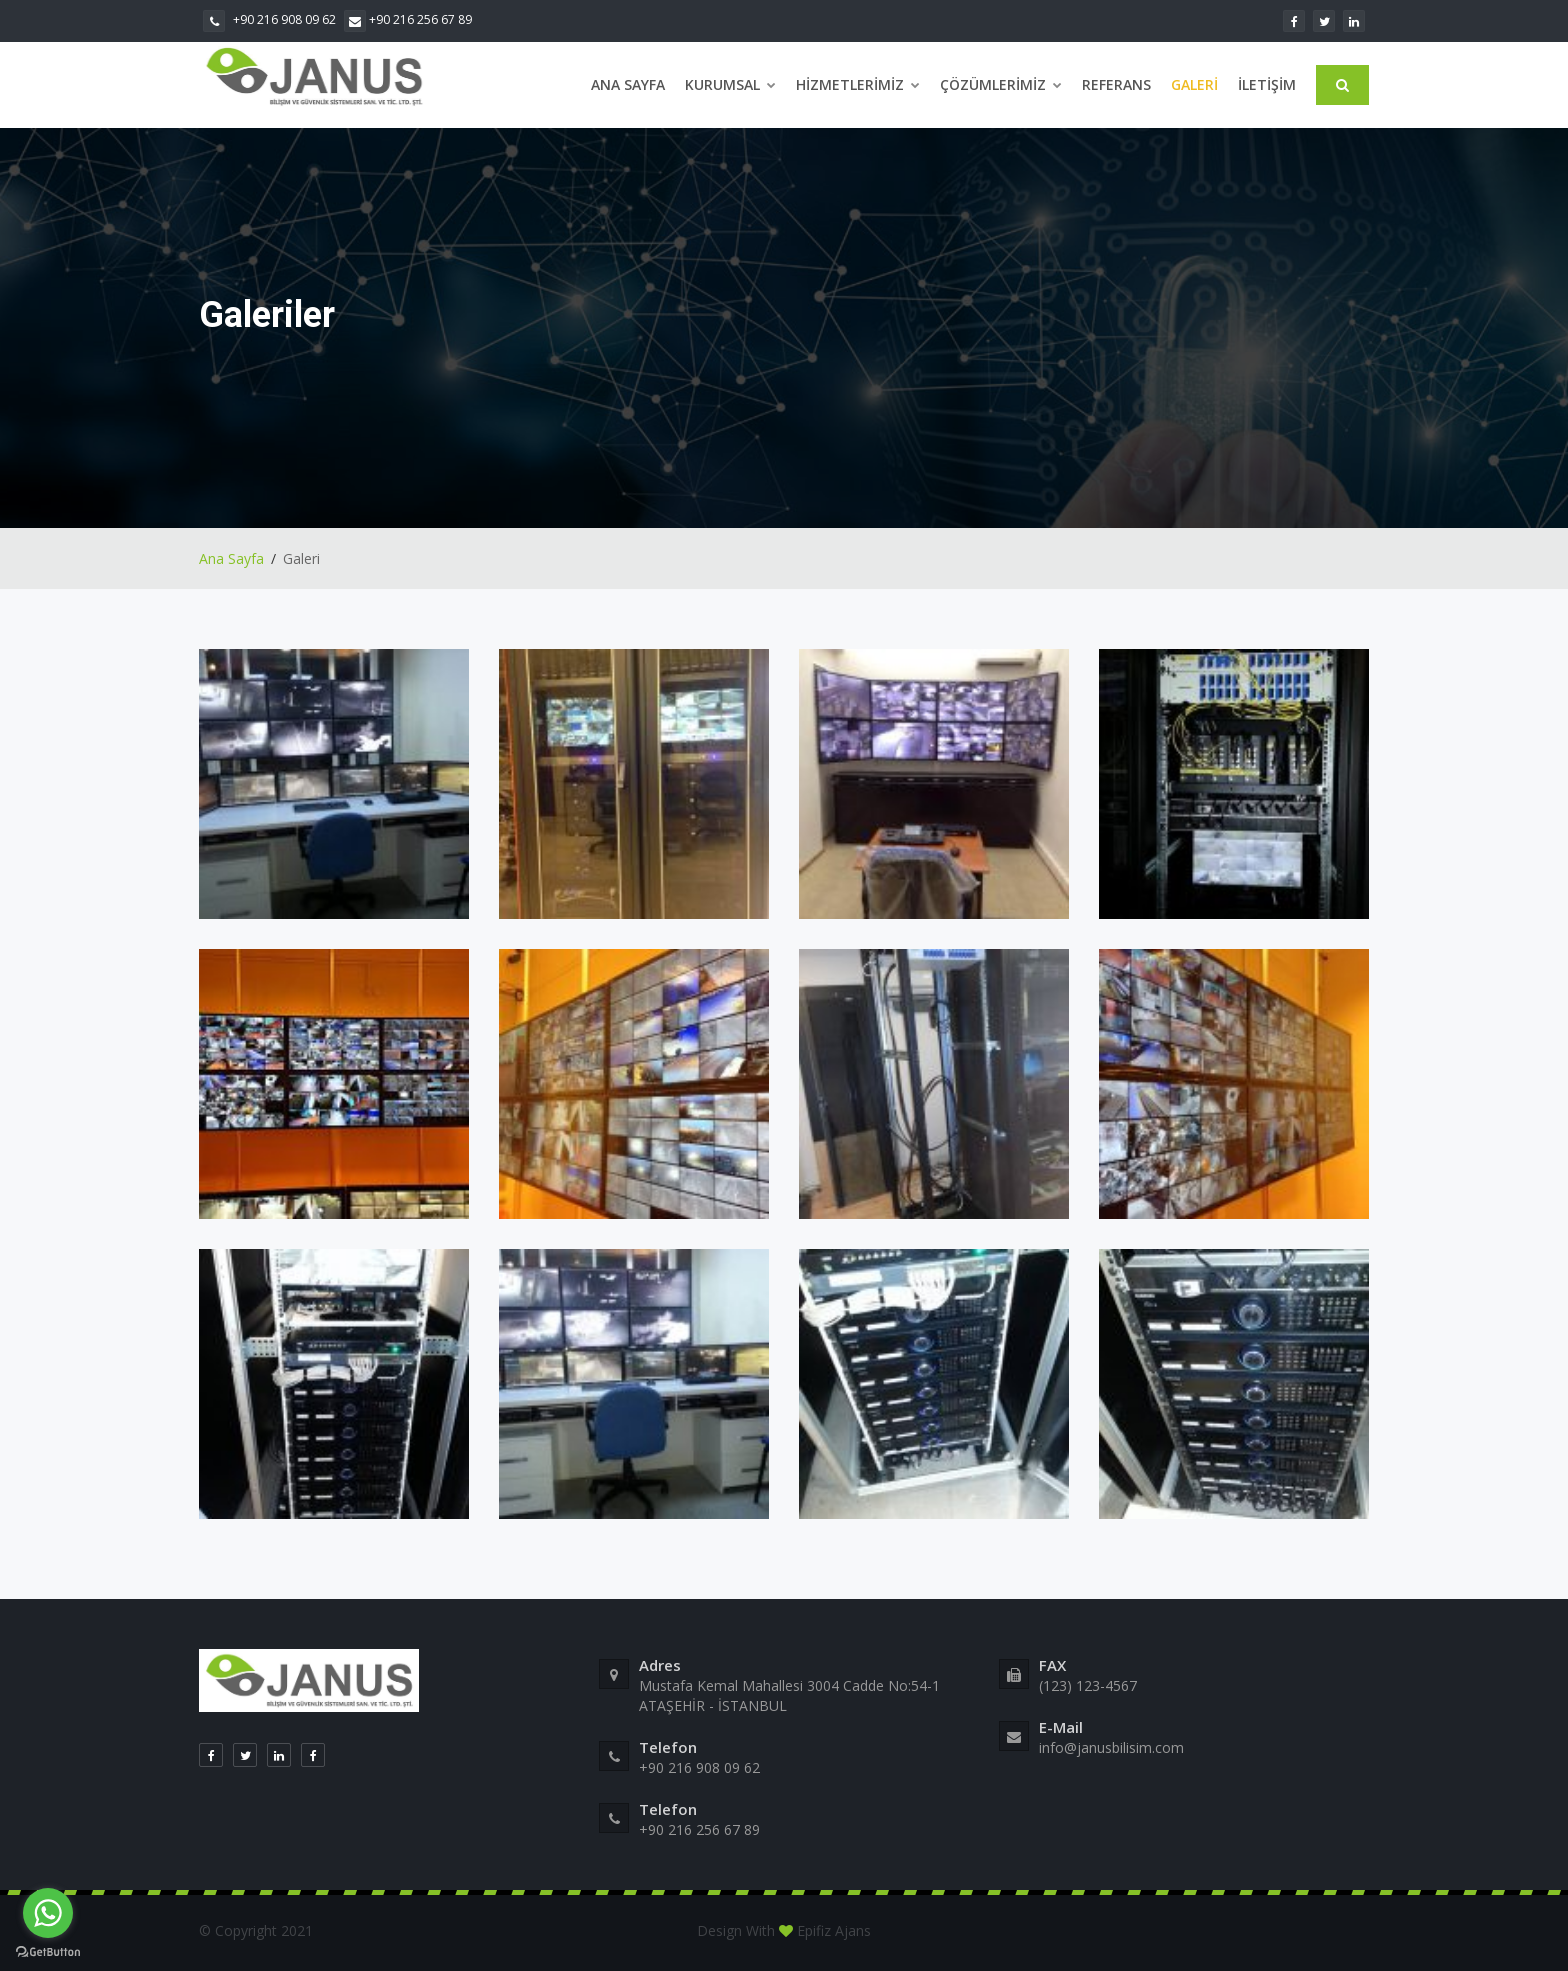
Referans (1116, 84)
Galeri (1194, 84)
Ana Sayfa (628, 84)
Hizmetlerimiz (858, 84)
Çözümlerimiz (1001, 84)
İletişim (1267, 84)
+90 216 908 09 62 (269, 19)
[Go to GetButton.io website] (48, 1951)
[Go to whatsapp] (48, 1913)
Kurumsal (730, 84)
